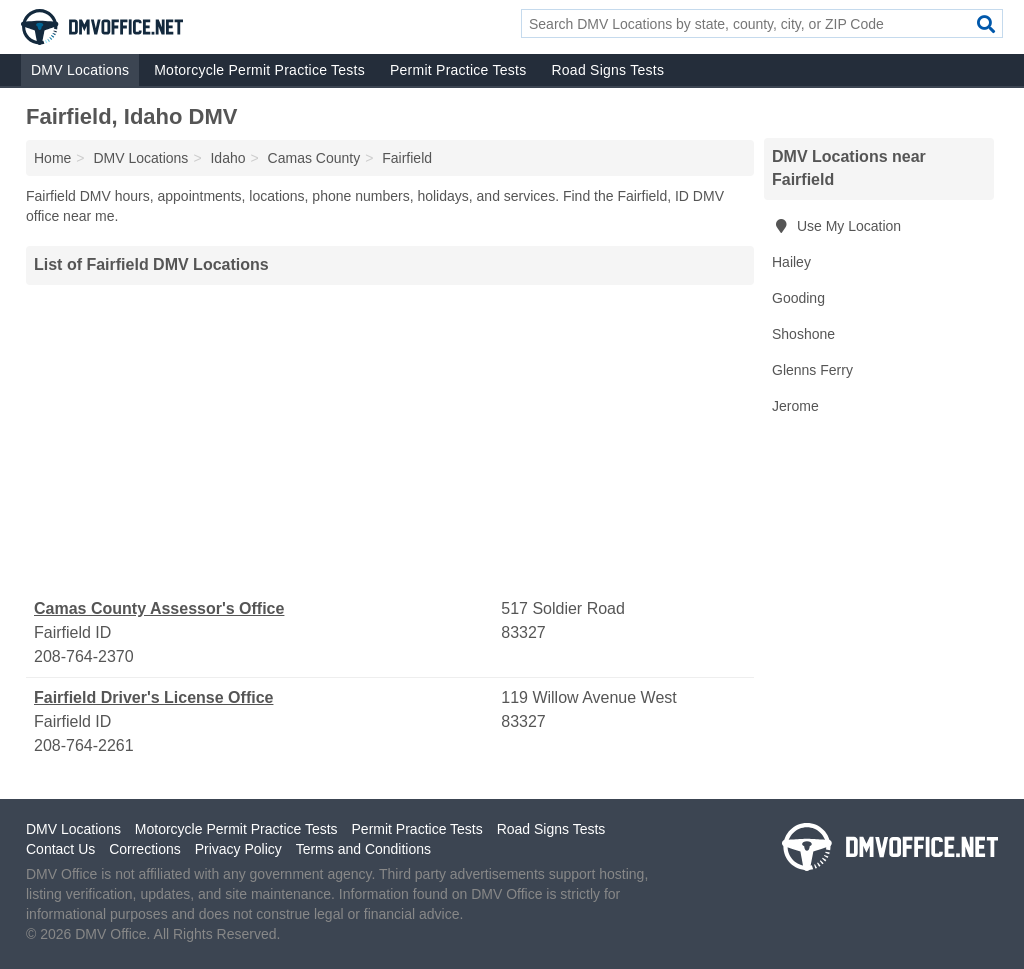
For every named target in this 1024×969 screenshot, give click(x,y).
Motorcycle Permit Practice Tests (259, 70)
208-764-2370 (84, 656)
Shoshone (803, 334)
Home (52, 158)
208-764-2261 (84, 745)
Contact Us (60, 849)
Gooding (798, 298)
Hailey (791, 262)
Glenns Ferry (812, 370)
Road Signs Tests (607, 70)
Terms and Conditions (363, 849)
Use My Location (836, 226)
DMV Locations (80, 70)
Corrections (145, 849)
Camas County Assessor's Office (159, 608)
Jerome (795, 406)
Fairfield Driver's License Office (153, 697)
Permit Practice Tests (458, 70)
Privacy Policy (238, 849)
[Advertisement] (390, 441)
